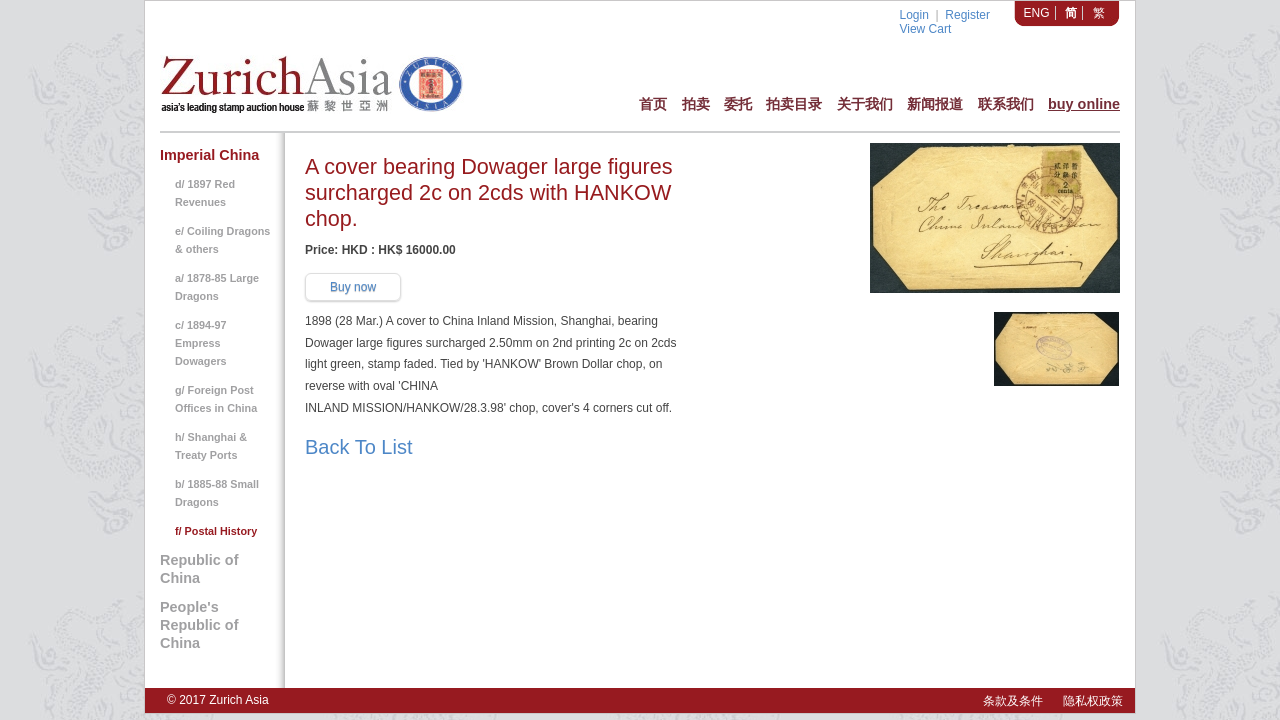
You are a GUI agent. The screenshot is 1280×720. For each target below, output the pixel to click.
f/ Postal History (216, 531)
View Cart (925, 29)
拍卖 (696, 104)
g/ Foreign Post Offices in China (216, 399)
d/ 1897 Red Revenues (205, 193)
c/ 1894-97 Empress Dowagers (201, 343)
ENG (1037, 13)
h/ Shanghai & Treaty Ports (211, 446)
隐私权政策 (1093, 701)
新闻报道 (935, 104)
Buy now (353, 287)
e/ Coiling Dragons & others (222, 240)
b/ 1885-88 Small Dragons (217, 493)
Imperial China (209, 155)
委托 (738, 104)
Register (967, 15)
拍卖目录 (794, 104)
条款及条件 (1013, 701)
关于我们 (865, 104)
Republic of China (199, 569)
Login (913, 15)
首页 (653, 104)
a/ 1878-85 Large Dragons (217, 287)
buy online (1084, 104)
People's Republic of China (199, 625)
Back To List (358, 447)
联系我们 (1006, 104)
